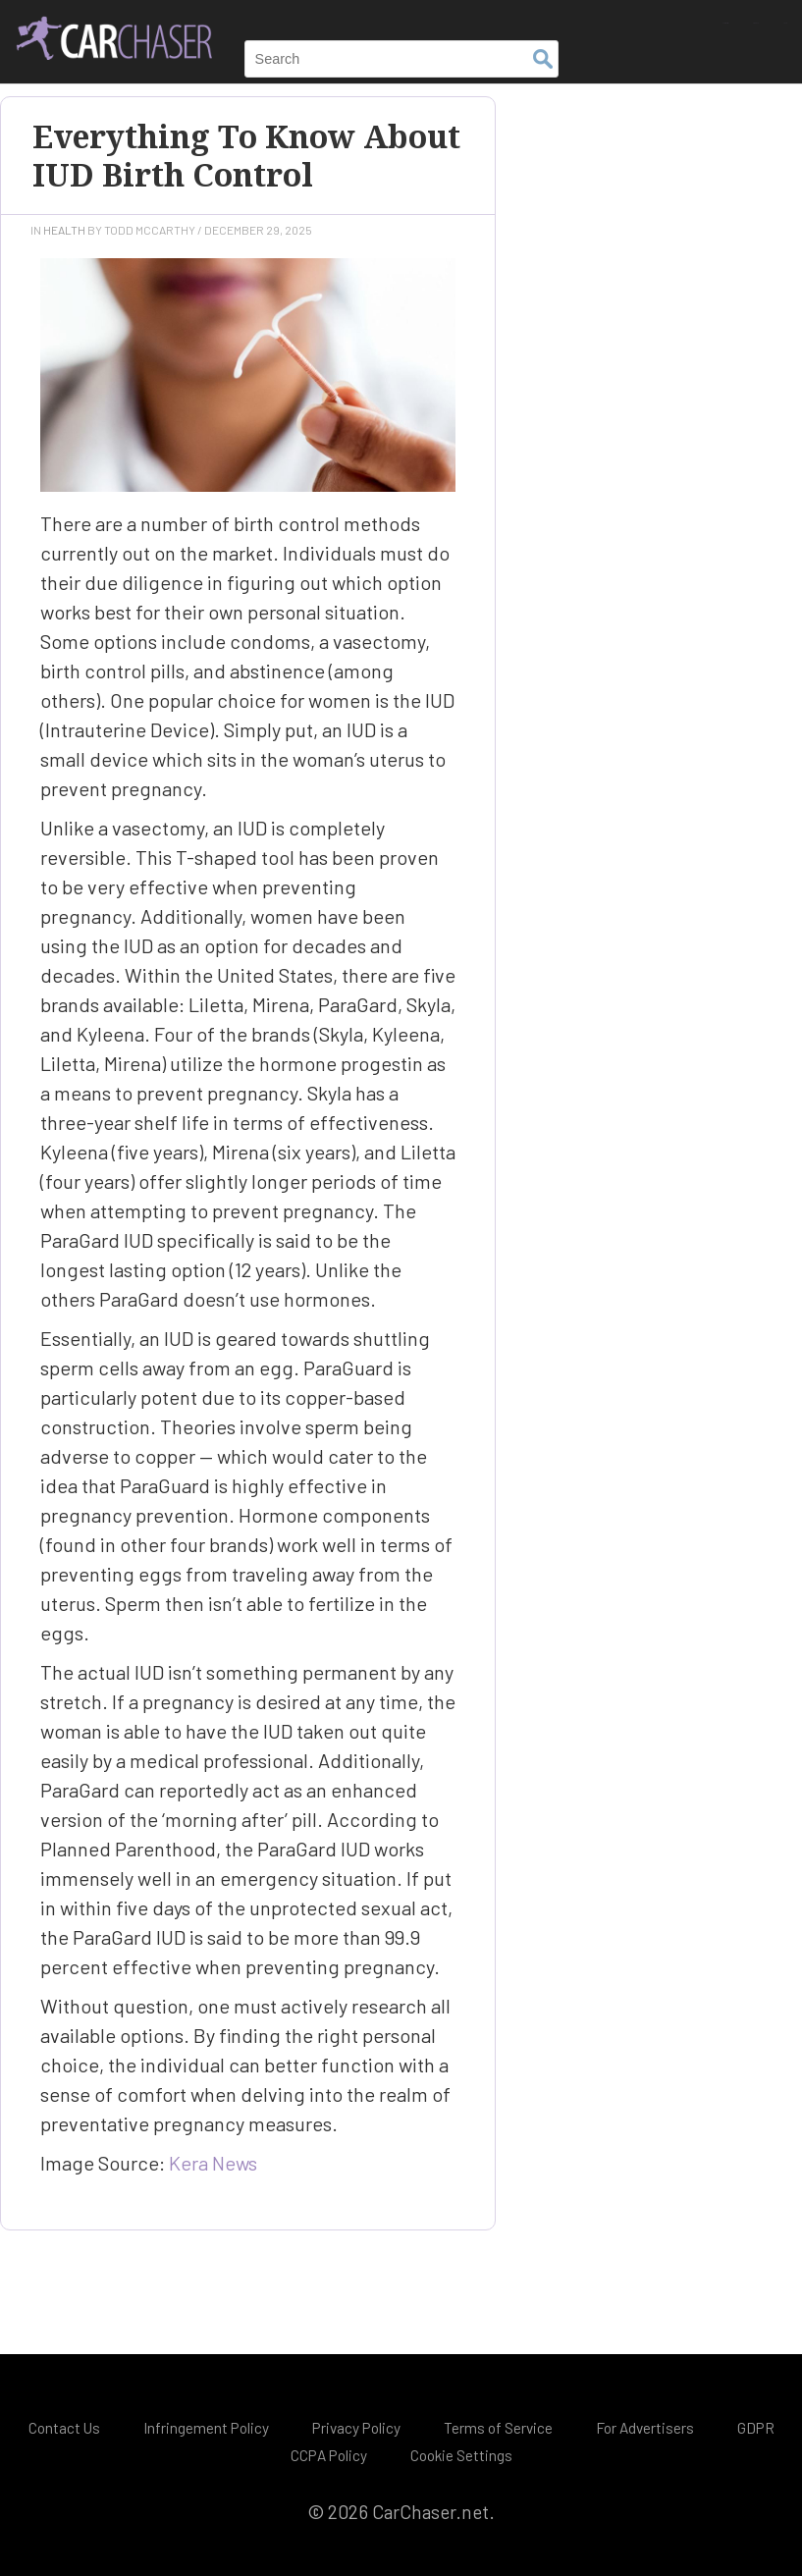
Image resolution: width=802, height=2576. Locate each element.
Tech (771, 17)
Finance (705, 17)
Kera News (213, 2162)
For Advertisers (645, 2428)
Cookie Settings (461, 2455)
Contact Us (64, 2428)
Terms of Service (498, 2428)
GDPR (756, 2428)
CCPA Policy (329, 2455)
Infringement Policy (206, 2428)
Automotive (615, 17)
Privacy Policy (356, 2428)
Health (64, 230)
